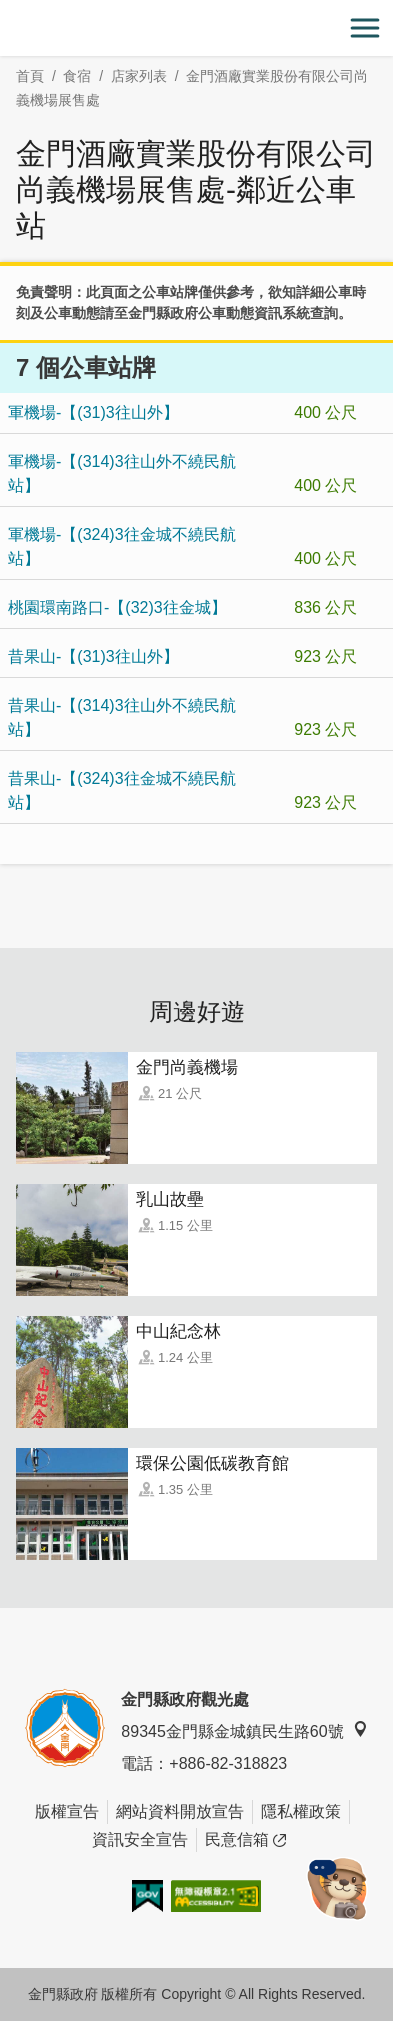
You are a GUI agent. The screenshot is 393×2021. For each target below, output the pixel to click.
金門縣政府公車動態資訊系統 (219, 313)
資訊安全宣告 (140, 1839)
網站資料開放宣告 (180, 1811)
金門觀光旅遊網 (197, 28)
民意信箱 (245, 1840)
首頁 (30, 76)
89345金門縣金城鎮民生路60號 (244, 1730)
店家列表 (139, 76)
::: (6, 11)
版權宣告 (67, 1811)
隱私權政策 (301, 1811)
